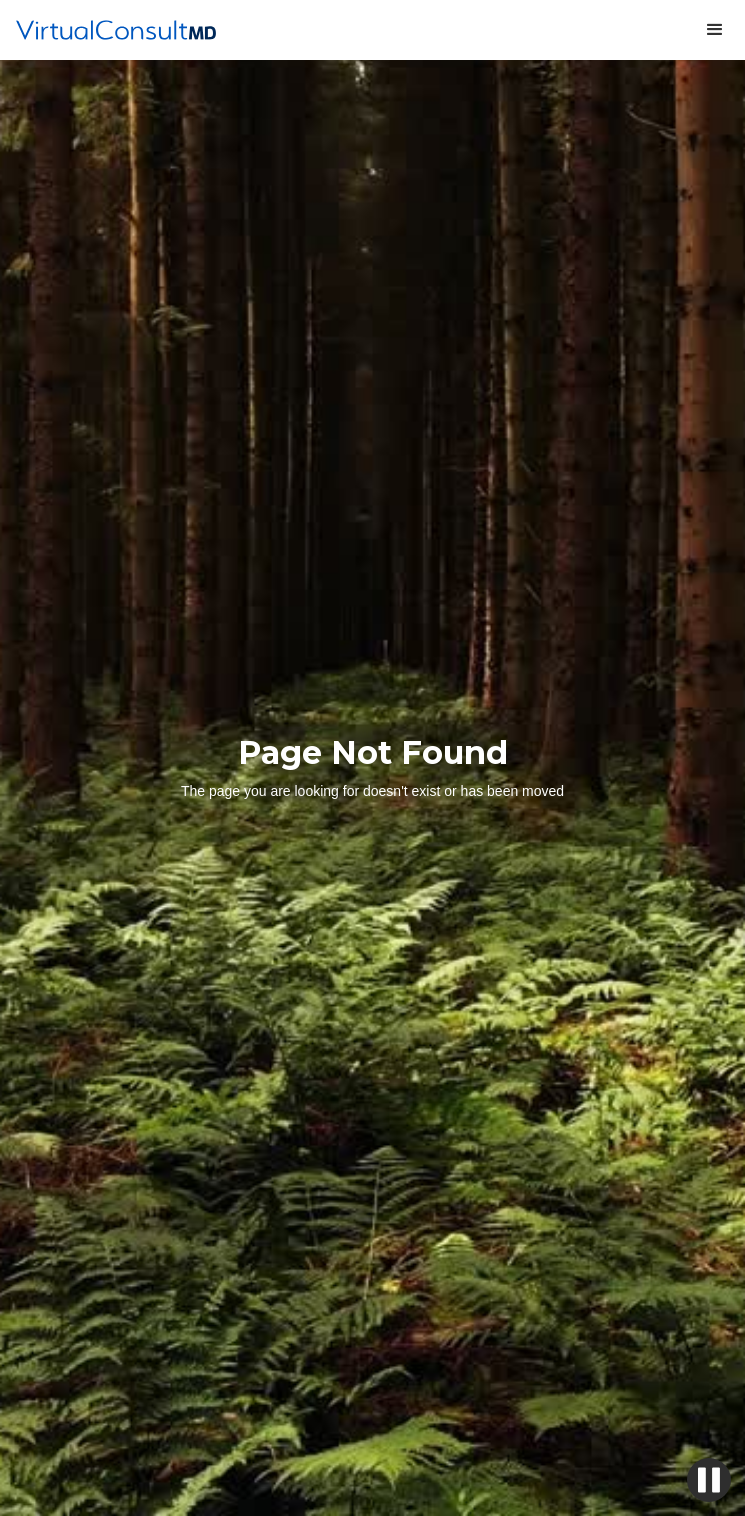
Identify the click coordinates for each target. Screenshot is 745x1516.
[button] (715, 30)
